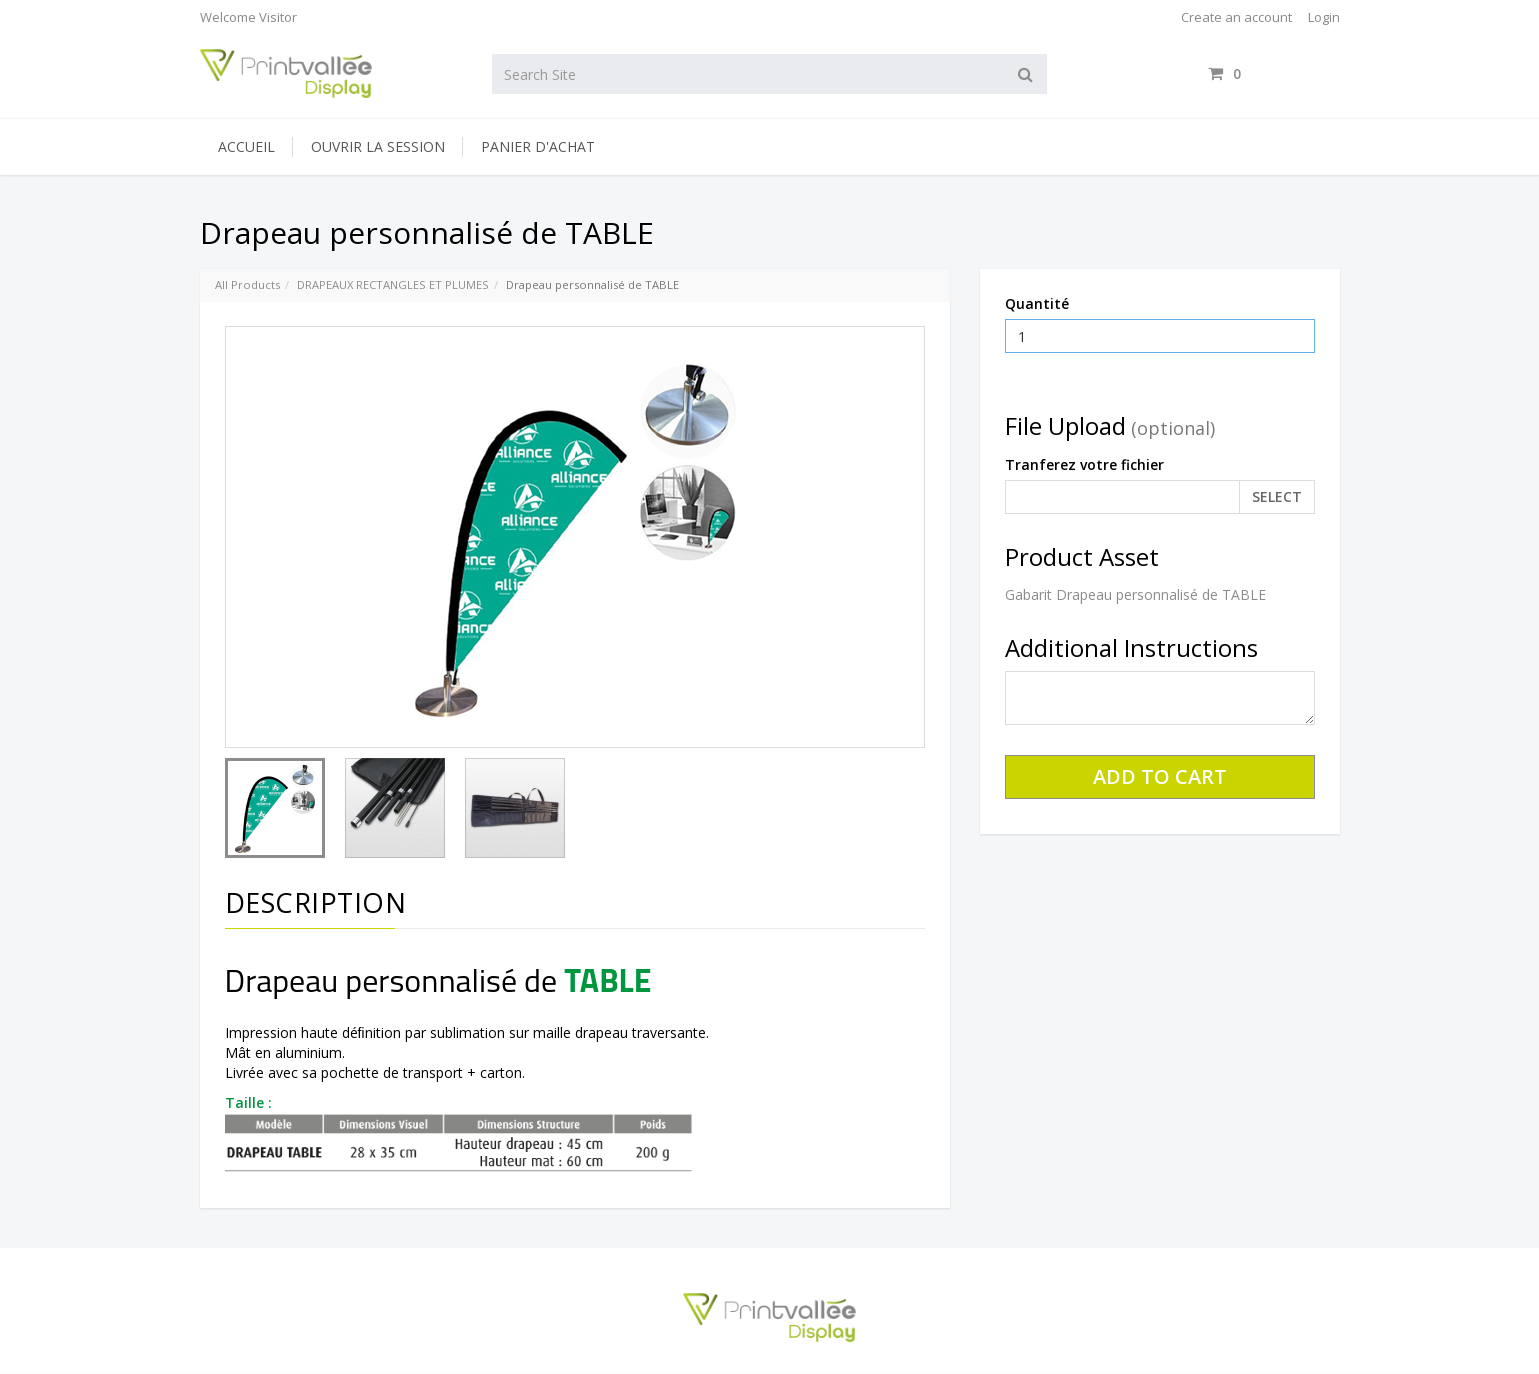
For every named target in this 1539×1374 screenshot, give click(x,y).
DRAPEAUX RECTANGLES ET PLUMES (393, 284)
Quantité (1037, 303)
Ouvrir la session (378, 146)
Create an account (1236, 17)
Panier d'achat (538, 146)
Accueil (246, 146)
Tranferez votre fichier (1084, 464)
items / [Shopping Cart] (1273, 73)
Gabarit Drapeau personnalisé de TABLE (1135, 594)
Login (1324, 17)
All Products (247, 284)
